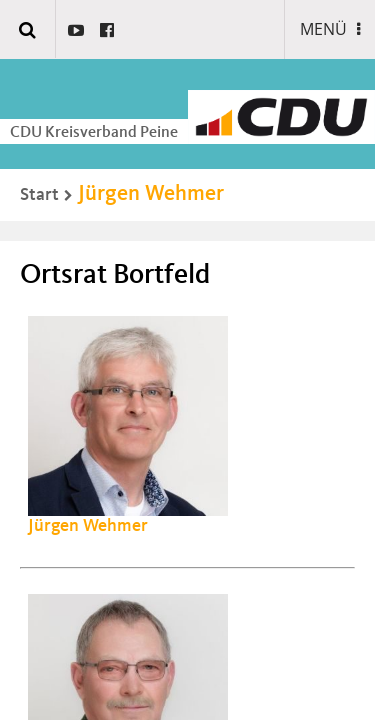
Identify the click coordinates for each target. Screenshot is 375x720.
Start (39, 195)
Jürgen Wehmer (151, 194)
